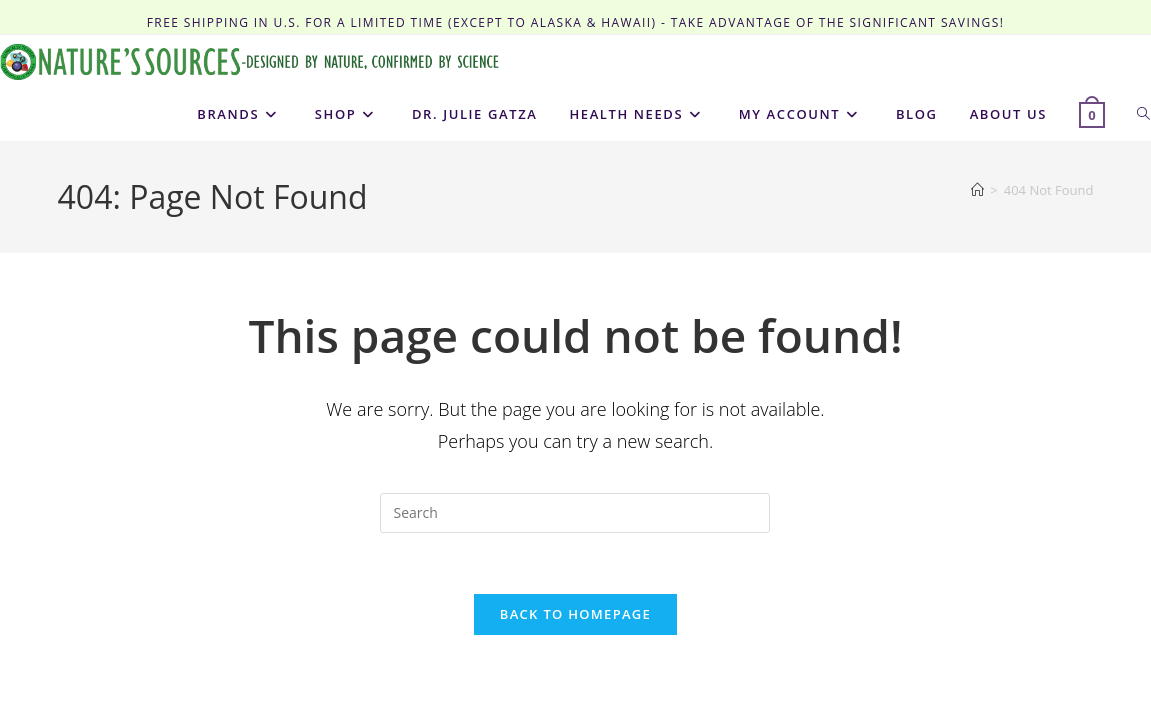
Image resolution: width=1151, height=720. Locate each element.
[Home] (977, 190)
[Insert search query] (575, 513)
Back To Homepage (575, 614)
